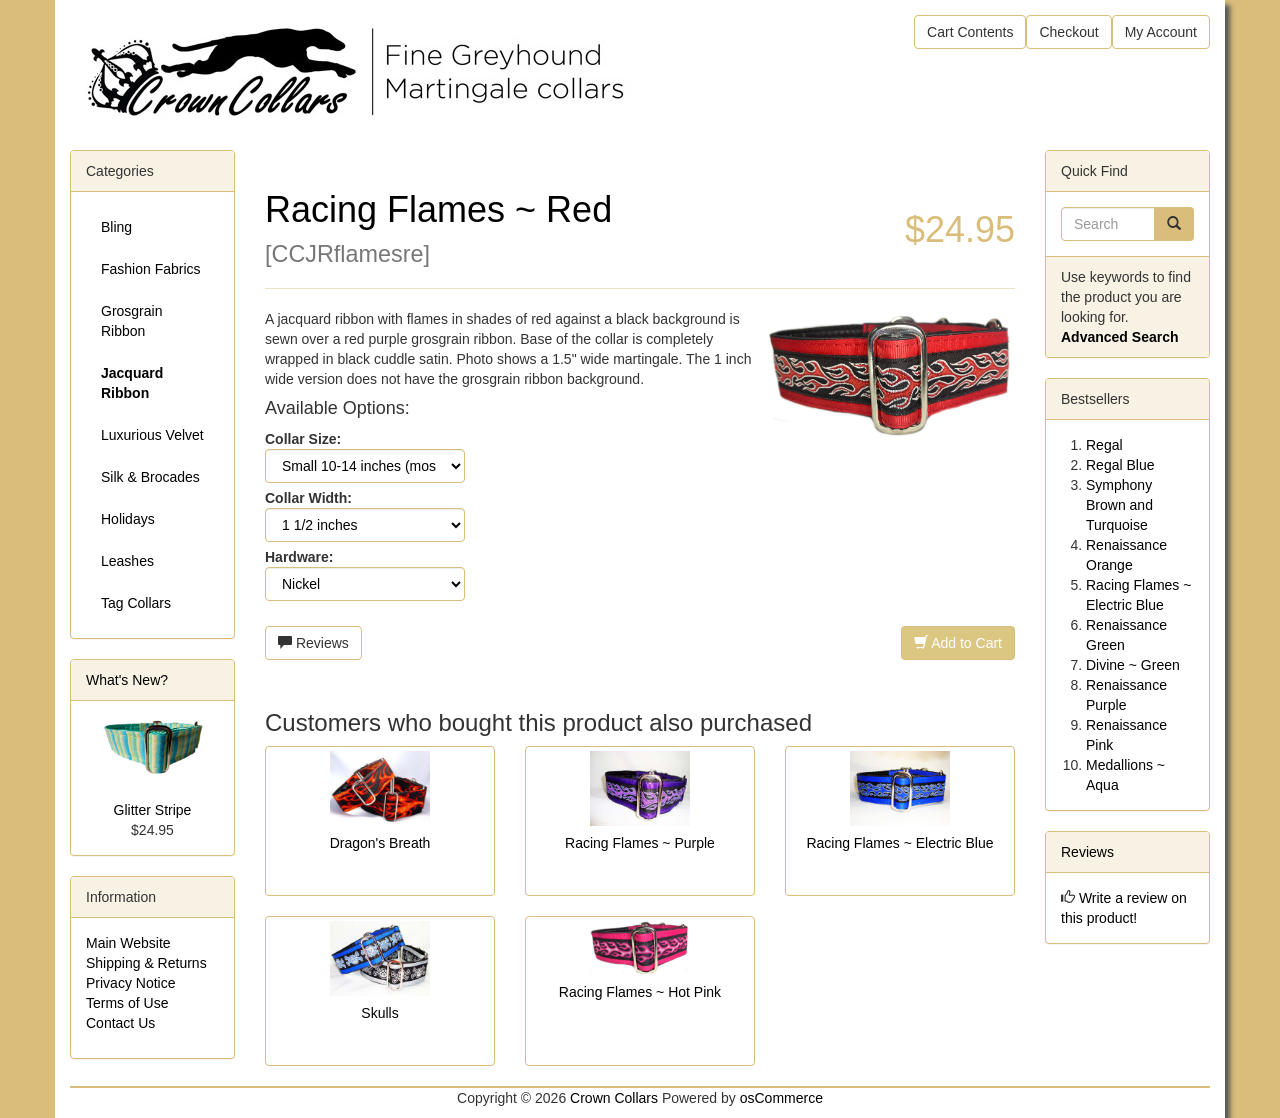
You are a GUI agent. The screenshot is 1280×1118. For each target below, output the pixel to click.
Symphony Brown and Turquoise (1119, 505)
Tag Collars (136, 603)
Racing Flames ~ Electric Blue (899, 843)
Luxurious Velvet (152, 435)
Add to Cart (958, 643)
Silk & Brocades (150, 477)
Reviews (313, 643)
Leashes (127, 561)
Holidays (128, 519)
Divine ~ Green (1133, 665)
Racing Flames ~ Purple (640, 843)
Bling (116, 227)
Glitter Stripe (153, 810)
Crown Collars (614, 1098)
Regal (1104, 445)
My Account (1161, 32)
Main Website (128, 943)
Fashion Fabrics (151, 269)
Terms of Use (127, 1003)
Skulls (379, 1013)
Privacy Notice (130, 983)
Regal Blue (1120, 465)
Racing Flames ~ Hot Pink (640, 992)
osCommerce (781, 1098)
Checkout (1068, 32)
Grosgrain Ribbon (131, 321)
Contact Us (120, 1023)
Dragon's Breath (380, 843)
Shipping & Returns (146, 963)
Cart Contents (970, 32)
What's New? (127, 680)
